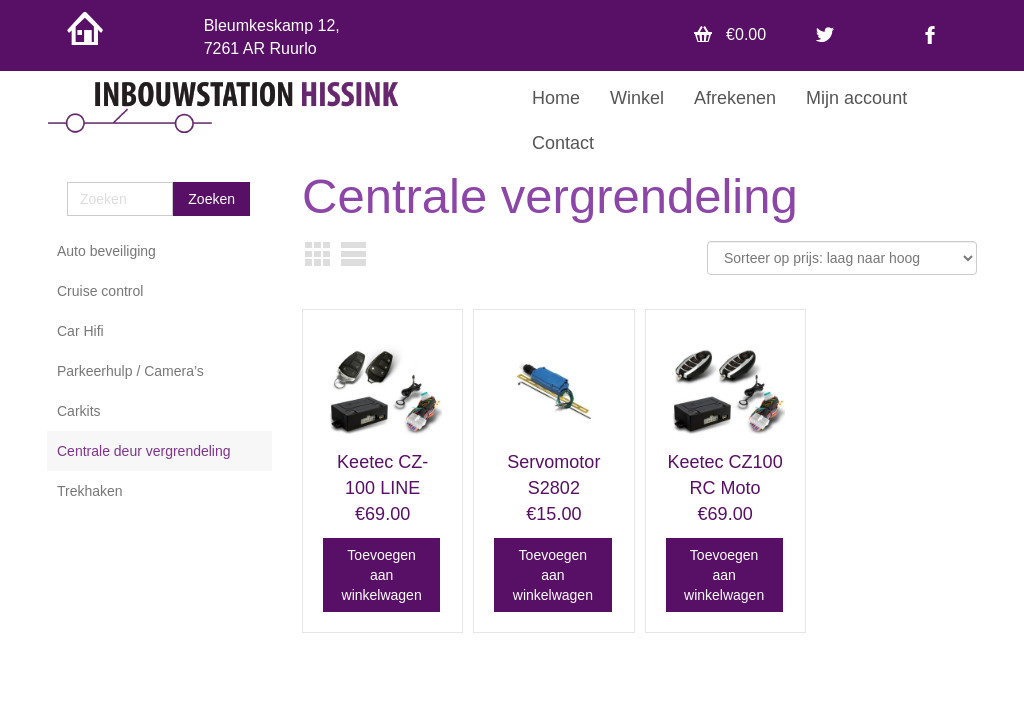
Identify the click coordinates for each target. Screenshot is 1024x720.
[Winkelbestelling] (842, 258)
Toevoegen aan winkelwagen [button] (382, 575)
